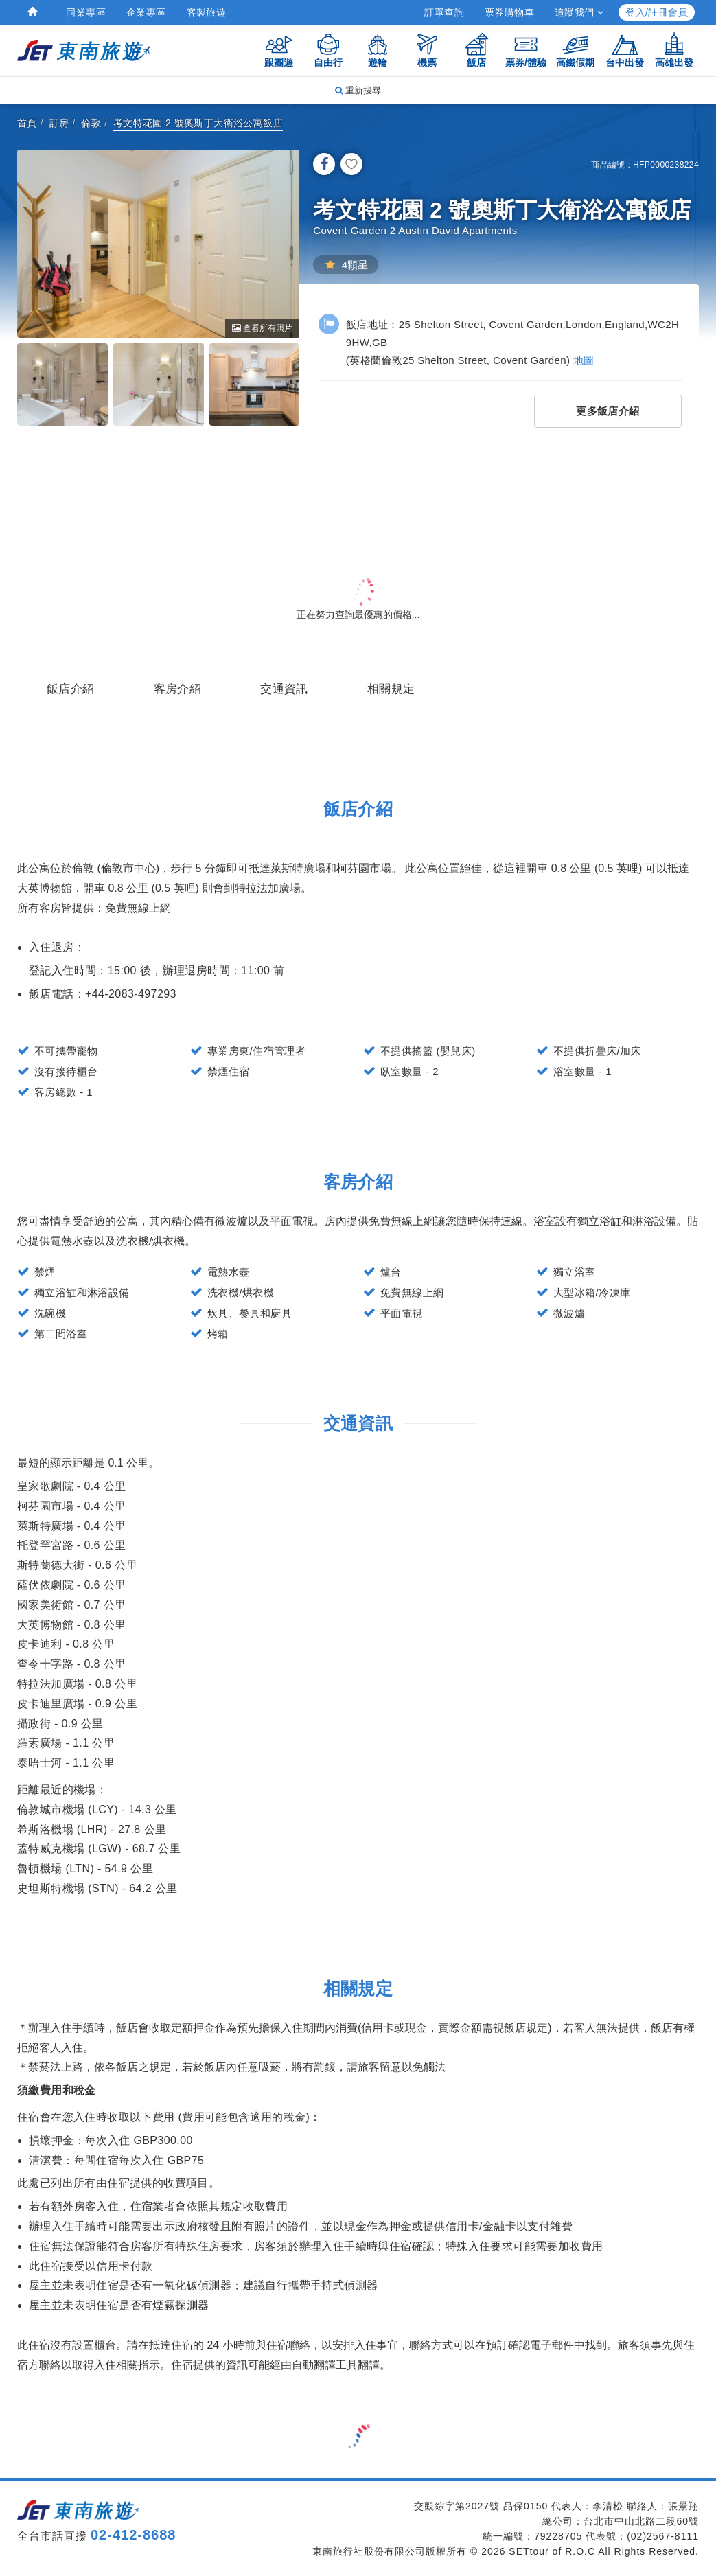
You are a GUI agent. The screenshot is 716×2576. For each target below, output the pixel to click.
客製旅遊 (207, 12)
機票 (427, 50)
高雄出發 (674, 50)
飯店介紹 (71, 688)
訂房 (59, 122)
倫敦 (91, 122)
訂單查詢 (444, 12)
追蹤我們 (579, 12)
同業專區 (86, 12)
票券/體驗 (525, 50)
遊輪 (377, 50)
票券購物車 (509, 12)
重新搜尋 (358, 90)
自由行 (328, 50)
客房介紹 (178, 688)
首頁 (27, 122)
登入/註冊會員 (656, 12)
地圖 (583, 360)
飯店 (476, 50)
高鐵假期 (575, 50)
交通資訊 (284, 688)
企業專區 (146, 12)
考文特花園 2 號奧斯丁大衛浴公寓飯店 (198, 122)
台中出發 (624, 50)
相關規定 (391, 688)
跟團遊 (278, 50)
